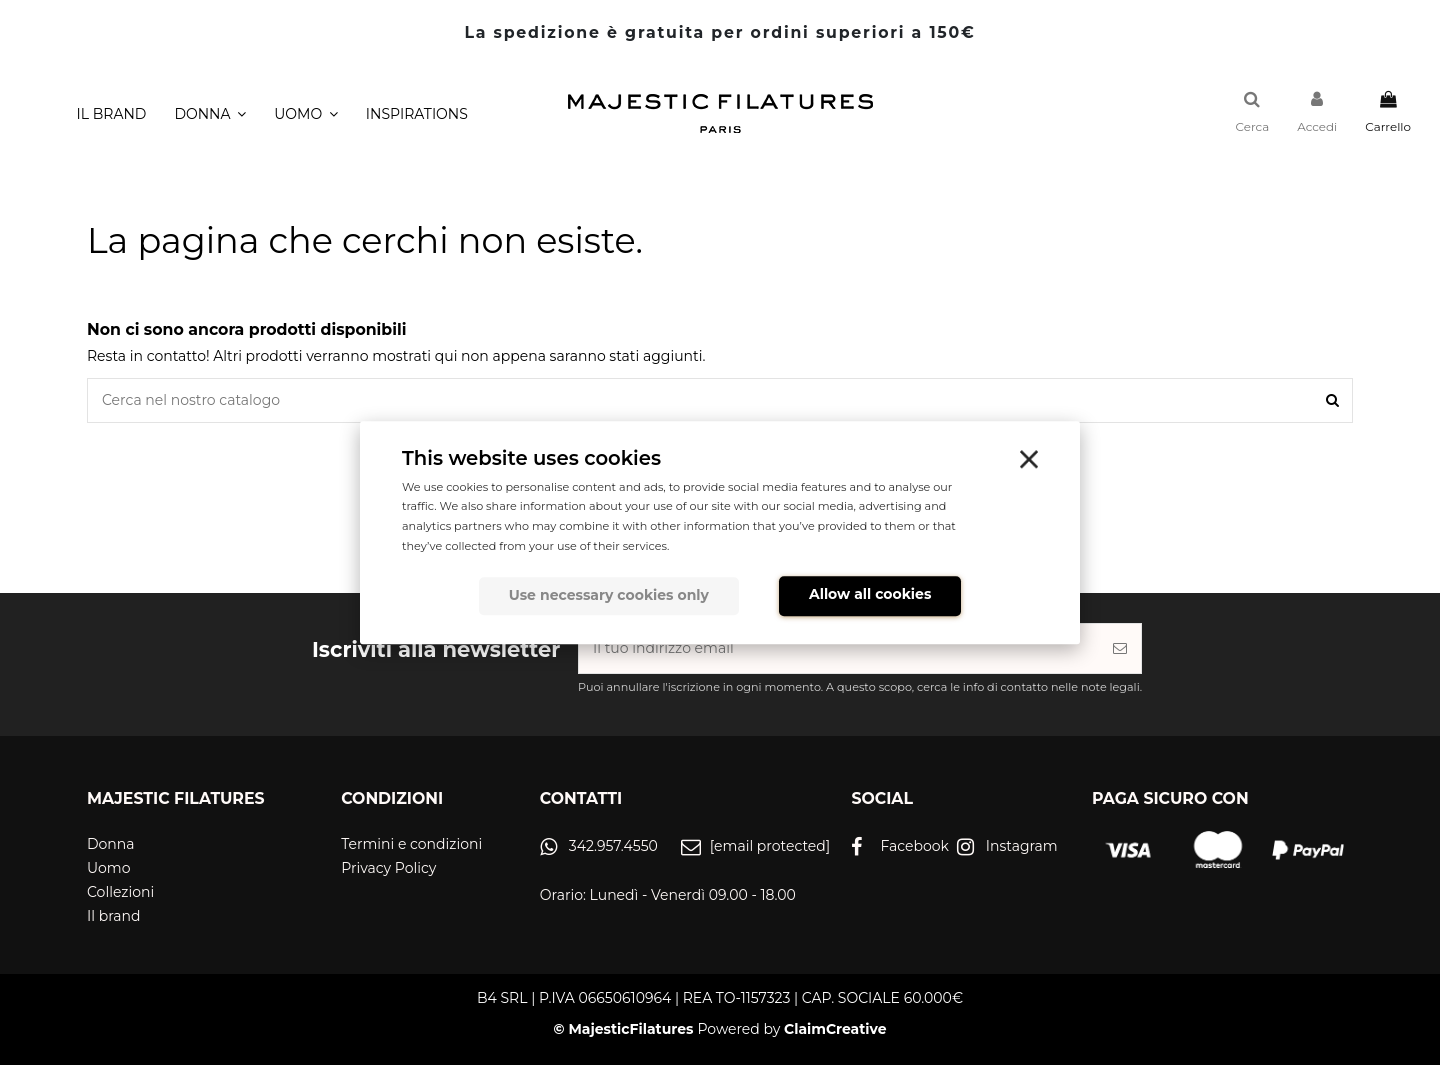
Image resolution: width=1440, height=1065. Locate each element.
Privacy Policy (388, 868)
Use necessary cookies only (609, 596)
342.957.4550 (613, 846)
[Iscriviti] (1120, 648)
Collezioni (120, 892)
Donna (111, 844)
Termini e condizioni (411, 844)
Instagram (1022, 846)
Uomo (109, 868)
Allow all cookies (870, 595)
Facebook (914, 846)
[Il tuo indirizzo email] (839, 648)
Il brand (113, 916)
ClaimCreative (835, 1029)
